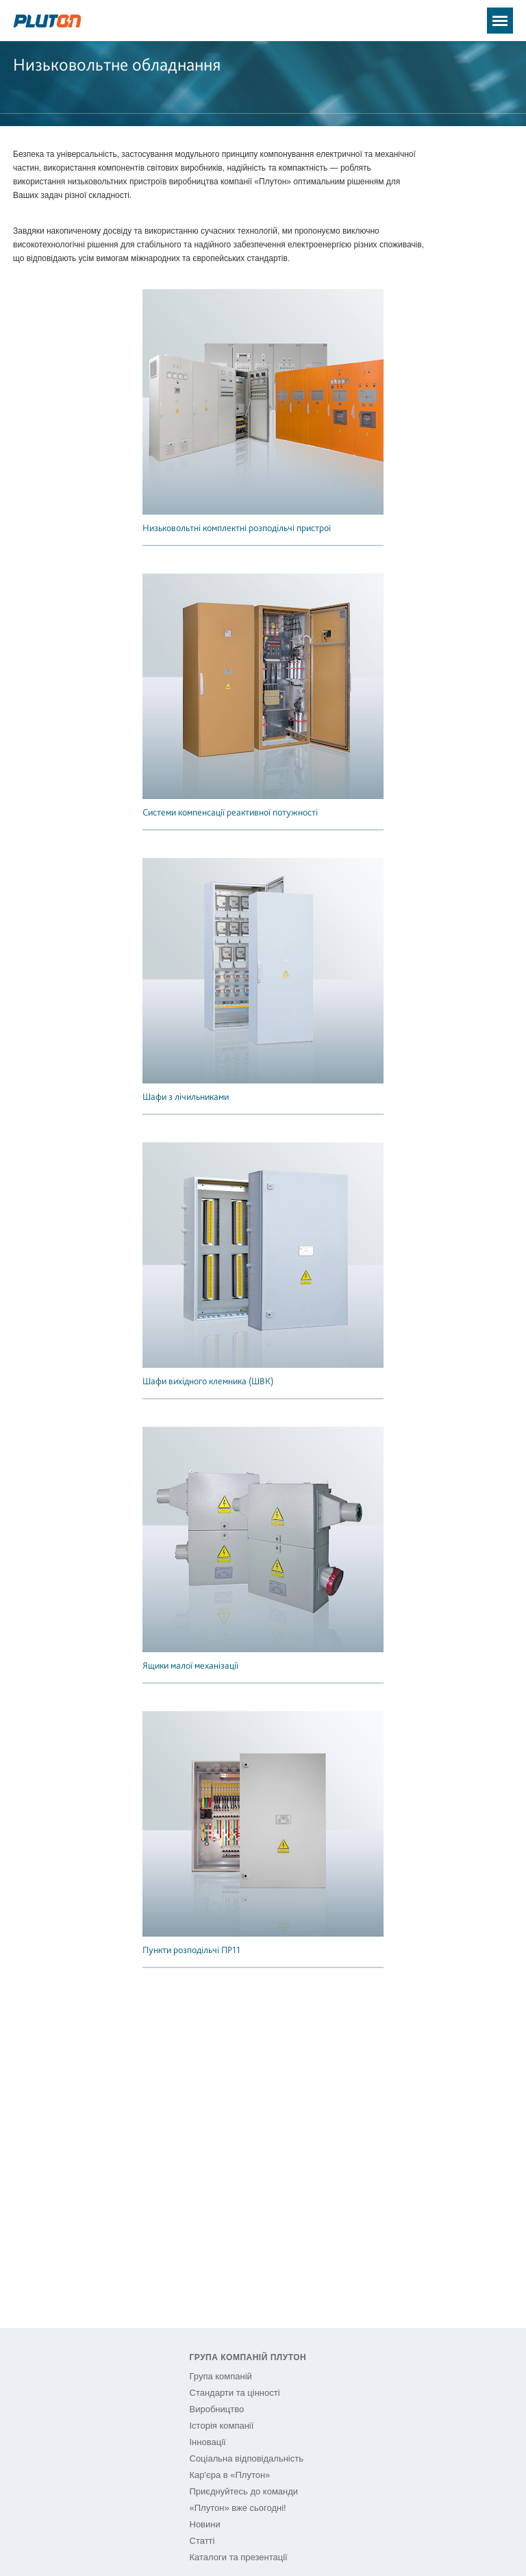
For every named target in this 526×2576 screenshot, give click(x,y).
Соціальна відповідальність (246, 2458)
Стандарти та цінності (235, 2393)
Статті (202, 2541)
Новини (205, 2524)
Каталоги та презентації (239, 2557)
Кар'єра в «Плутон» (230, 2475)
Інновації (208, 2442)
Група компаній (221, 2376)
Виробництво (217, 2409)
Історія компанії (222, 2425)
